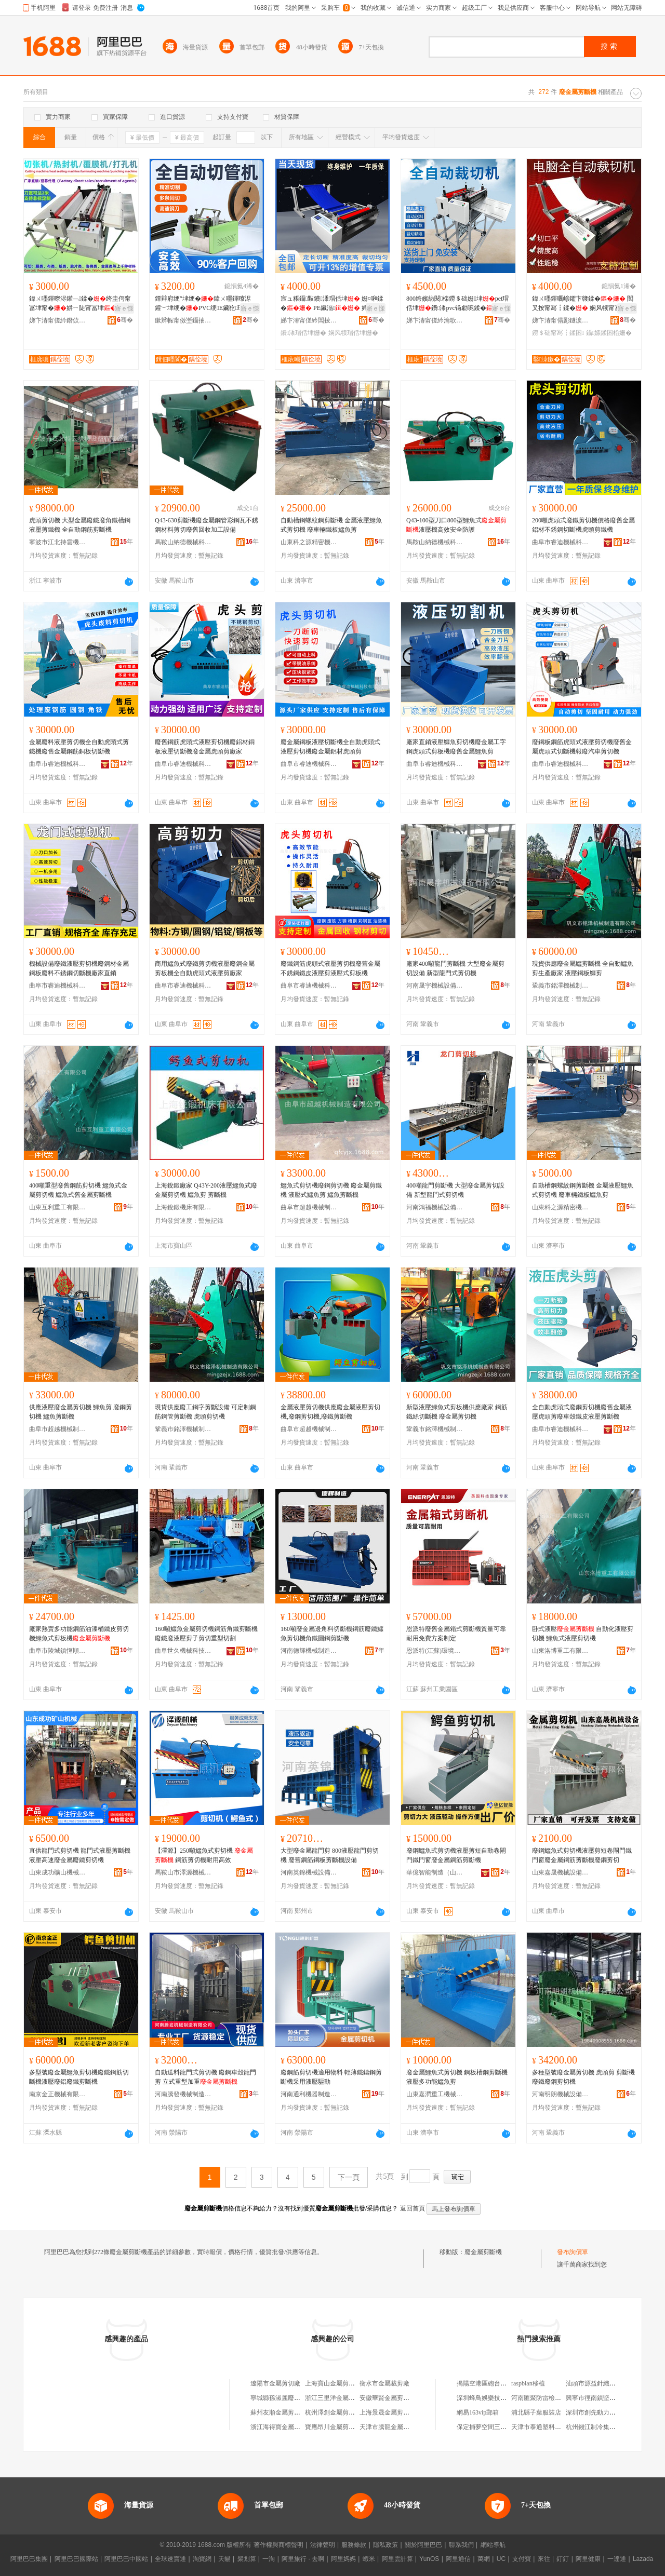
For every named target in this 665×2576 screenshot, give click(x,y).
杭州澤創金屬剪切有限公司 (342, 2412)
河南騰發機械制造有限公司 (183, 2094)
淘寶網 (202, 2558)
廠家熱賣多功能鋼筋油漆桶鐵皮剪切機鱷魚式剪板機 (79, 1633)
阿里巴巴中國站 (126, 2558)
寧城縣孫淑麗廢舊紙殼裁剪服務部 (297, 2398)
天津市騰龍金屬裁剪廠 (391, 2427)
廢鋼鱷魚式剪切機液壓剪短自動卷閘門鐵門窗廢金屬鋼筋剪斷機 (456, 1855)
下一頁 (349, 2177)
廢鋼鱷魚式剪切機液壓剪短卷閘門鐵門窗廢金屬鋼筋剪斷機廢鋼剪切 (582, 1855)
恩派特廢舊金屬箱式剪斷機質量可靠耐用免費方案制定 (456, 1633)
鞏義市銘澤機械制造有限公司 (560, 985)
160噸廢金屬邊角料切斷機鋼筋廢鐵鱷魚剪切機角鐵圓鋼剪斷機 (332, 1633)
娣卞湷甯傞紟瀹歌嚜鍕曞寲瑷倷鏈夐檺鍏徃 (434, 320)
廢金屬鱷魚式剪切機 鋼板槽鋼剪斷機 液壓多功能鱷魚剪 (457, 2077)
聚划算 (246, 2558)
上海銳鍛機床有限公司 (183, 1207)
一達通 (616, 2558)
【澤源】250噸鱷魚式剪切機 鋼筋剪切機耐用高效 (204, 1855)
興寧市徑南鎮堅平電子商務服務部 (612, 2398)
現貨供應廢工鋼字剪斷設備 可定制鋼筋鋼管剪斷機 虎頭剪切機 (205, 1412)
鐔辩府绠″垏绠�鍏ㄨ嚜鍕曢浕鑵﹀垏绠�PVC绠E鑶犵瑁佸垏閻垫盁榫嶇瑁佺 (205, 304)
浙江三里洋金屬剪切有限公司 (345, 2398)
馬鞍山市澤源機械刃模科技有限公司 (183, 1872)
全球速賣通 (170, 2558)
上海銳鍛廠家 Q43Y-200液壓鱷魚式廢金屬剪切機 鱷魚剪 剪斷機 (206, 1190)
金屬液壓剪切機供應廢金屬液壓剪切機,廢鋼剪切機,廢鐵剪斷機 (330, 1412)
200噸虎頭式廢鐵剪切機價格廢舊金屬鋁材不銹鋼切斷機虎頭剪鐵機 (583, 525)
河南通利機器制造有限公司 (309, 2094)
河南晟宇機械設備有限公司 (434, 985)
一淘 (268, 2558)
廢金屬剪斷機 (483, 2252)
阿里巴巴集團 (29, 2558)
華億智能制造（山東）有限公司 (434, 1872)
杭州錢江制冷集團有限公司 (603, 2427)
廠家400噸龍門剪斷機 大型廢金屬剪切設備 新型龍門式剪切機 (455, 968)
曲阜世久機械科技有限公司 (183, 1650)
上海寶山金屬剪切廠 (333, 2383)
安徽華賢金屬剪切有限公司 (397, 2398)
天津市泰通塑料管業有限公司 (551, 2427)
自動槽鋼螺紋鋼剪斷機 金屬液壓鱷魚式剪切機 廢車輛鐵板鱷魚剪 (331, 525)
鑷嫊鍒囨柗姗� (609, 332)
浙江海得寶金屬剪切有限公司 (290, 2427)
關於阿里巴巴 (423, 2544)
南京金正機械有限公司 (57, 2094)
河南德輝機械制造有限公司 (309, 1650)
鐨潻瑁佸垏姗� (303, 332)
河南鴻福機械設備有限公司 (434, 1207)
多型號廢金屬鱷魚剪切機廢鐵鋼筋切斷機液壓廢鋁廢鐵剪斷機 (79, 2077)
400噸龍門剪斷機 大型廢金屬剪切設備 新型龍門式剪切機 (455, 1190)
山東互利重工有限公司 (57, 1207)
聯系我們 (461, 2544)
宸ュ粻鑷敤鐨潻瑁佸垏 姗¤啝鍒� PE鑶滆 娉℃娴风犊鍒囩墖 (332, 304)
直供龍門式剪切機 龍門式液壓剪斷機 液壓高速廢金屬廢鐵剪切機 (79, 1855)
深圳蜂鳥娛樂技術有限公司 (494, 2398)
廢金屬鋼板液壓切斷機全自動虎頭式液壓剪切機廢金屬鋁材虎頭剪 (330, 746)
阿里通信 (458, 2558)
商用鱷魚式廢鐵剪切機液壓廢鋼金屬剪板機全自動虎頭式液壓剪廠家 (205, 968)
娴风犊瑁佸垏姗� (353, 332)
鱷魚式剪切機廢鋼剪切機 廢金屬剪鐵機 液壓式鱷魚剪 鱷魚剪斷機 (331, 1190)
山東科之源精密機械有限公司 (309, 542)
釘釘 (562, 2558)
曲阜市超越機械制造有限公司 (309, 1207)
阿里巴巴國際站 (76, 2558)
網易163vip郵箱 (478, 2412)
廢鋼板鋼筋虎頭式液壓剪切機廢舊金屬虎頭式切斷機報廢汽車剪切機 (582, 746)
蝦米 (369, 2558)
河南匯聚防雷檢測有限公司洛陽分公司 (564, 2398)
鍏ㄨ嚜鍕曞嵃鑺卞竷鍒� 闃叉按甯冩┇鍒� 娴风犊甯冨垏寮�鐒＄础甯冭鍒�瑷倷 (582, 304)
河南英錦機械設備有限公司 (309, 1872)
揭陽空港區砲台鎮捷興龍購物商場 (503, 2383)
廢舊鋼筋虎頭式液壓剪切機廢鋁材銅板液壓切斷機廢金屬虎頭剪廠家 (205, 746)
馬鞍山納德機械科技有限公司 (183, 542)
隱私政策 (385, 2544)
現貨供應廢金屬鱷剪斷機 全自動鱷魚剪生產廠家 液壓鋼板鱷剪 (582, 968)
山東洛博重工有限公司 (560, 1650)
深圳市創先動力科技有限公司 (606, 2412)
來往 (544, 2558)
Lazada (643, 2558)
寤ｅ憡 (124, 308)
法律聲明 (322, 2544)
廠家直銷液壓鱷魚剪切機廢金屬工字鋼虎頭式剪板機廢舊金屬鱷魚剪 (456, 746)
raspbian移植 (528, 2383)
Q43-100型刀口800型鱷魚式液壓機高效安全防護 (456, 525)
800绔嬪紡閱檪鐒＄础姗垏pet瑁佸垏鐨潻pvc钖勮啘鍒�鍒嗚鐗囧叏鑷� (457, 304)
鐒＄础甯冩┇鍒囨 (558, 332)
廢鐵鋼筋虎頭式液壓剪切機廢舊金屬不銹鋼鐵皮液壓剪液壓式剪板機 (330, 968)
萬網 (483, 2558)
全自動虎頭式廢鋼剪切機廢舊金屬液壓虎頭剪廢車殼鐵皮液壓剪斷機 (582, 1412)
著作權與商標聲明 (278, 2544)
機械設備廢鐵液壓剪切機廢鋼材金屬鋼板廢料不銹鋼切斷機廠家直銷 (79, 968)
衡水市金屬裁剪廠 (384, 2383)
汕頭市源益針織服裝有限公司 (606, 2383)
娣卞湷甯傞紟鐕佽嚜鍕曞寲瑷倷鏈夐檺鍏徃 (57, 320)
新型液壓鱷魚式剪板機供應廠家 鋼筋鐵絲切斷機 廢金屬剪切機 (457, 1412)
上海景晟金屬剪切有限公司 (397, 2412)
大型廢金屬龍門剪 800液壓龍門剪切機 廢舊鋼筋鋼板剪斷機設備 (330, 1855)
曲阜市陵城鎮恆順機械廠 (57, 1650)
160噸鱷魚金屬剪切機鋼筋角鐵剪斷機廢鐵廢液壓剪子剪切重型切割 (206, 1633)
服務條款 (353, 2544)
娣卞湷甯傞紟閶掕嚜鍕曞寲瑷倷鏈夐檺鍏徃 (309, 320)
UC (501, 2558)
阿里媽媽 (343, 2558)
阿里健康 (588, 2558)
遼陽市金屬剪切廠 (275, 2383)
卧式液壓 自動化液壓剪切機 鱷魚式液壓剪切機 (582, 1633)
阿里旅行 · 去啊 (303, 2558)
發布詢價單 (572, 2252)
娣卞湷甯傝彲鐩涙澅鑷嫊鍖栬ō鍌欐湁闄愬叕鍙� (560, 320)
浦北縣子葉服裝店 (536, 2412)
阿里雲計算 (397, 2558)
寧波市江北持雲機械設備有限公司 (57, 542)
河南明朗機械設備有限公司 (560, 2094)
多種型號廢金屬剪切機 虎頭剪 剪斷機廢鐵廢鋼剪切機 (583, 2077)
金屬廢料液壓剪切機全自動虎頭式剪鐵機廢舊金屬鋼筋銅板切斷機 (79, 746)
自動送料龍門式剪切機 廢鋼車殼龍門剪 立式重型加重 (205, 2077)
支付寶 (521, 2558)
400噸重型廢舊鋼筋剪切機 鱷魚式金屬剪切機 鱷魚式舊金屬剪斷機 (78, 1190)
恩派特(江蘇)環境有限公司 (434, 1650)
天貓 (224, 2558)
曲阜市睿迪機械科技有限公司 (560, 542)
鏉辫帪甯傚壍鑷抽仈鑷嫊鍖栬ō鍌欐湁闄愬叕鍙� (183, 320)
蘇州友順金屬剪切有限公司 (287, 2412)
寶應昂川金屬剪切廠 (333, 2427)
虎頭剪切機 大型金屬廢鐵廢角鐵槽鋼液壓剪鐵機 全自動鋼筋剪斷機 (79, 525)
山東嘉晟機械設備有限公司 (560, 1872)
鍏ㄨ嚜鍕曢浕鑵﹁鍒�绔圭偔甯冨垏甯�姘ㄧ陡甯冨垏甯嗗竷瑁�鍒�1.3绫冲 (80, 304)
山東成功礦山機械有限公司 (57, 1872)
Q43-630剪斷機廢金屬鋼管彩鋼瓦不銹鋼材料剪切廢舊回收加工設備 (206, 525)
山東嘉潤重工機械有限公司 (434, 2094)
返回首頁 (412, 2208)
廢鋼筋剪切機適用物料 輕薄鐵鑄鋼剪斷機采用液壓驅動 (331, 2077)
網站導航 (493, 2544)
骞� (125, 319)
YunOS (429, 2558)
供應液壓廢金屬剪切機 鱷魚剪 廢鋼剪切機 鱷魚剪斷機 (80, 1412)
